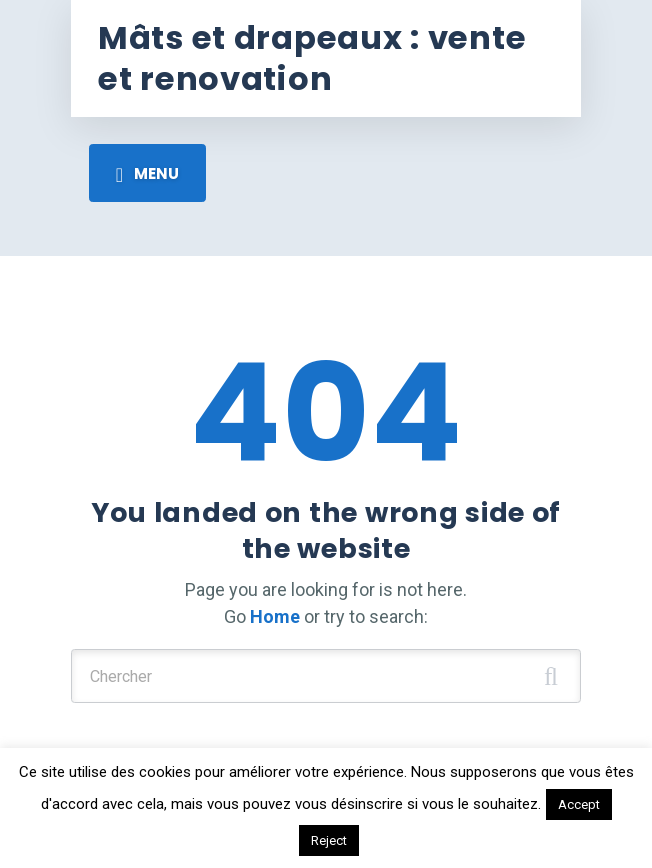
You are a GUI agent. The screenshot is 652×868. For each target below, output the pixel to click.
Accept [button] (579, 804)
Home (275, 616)
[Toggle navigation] (147, 173)
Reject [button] (329, 840)
